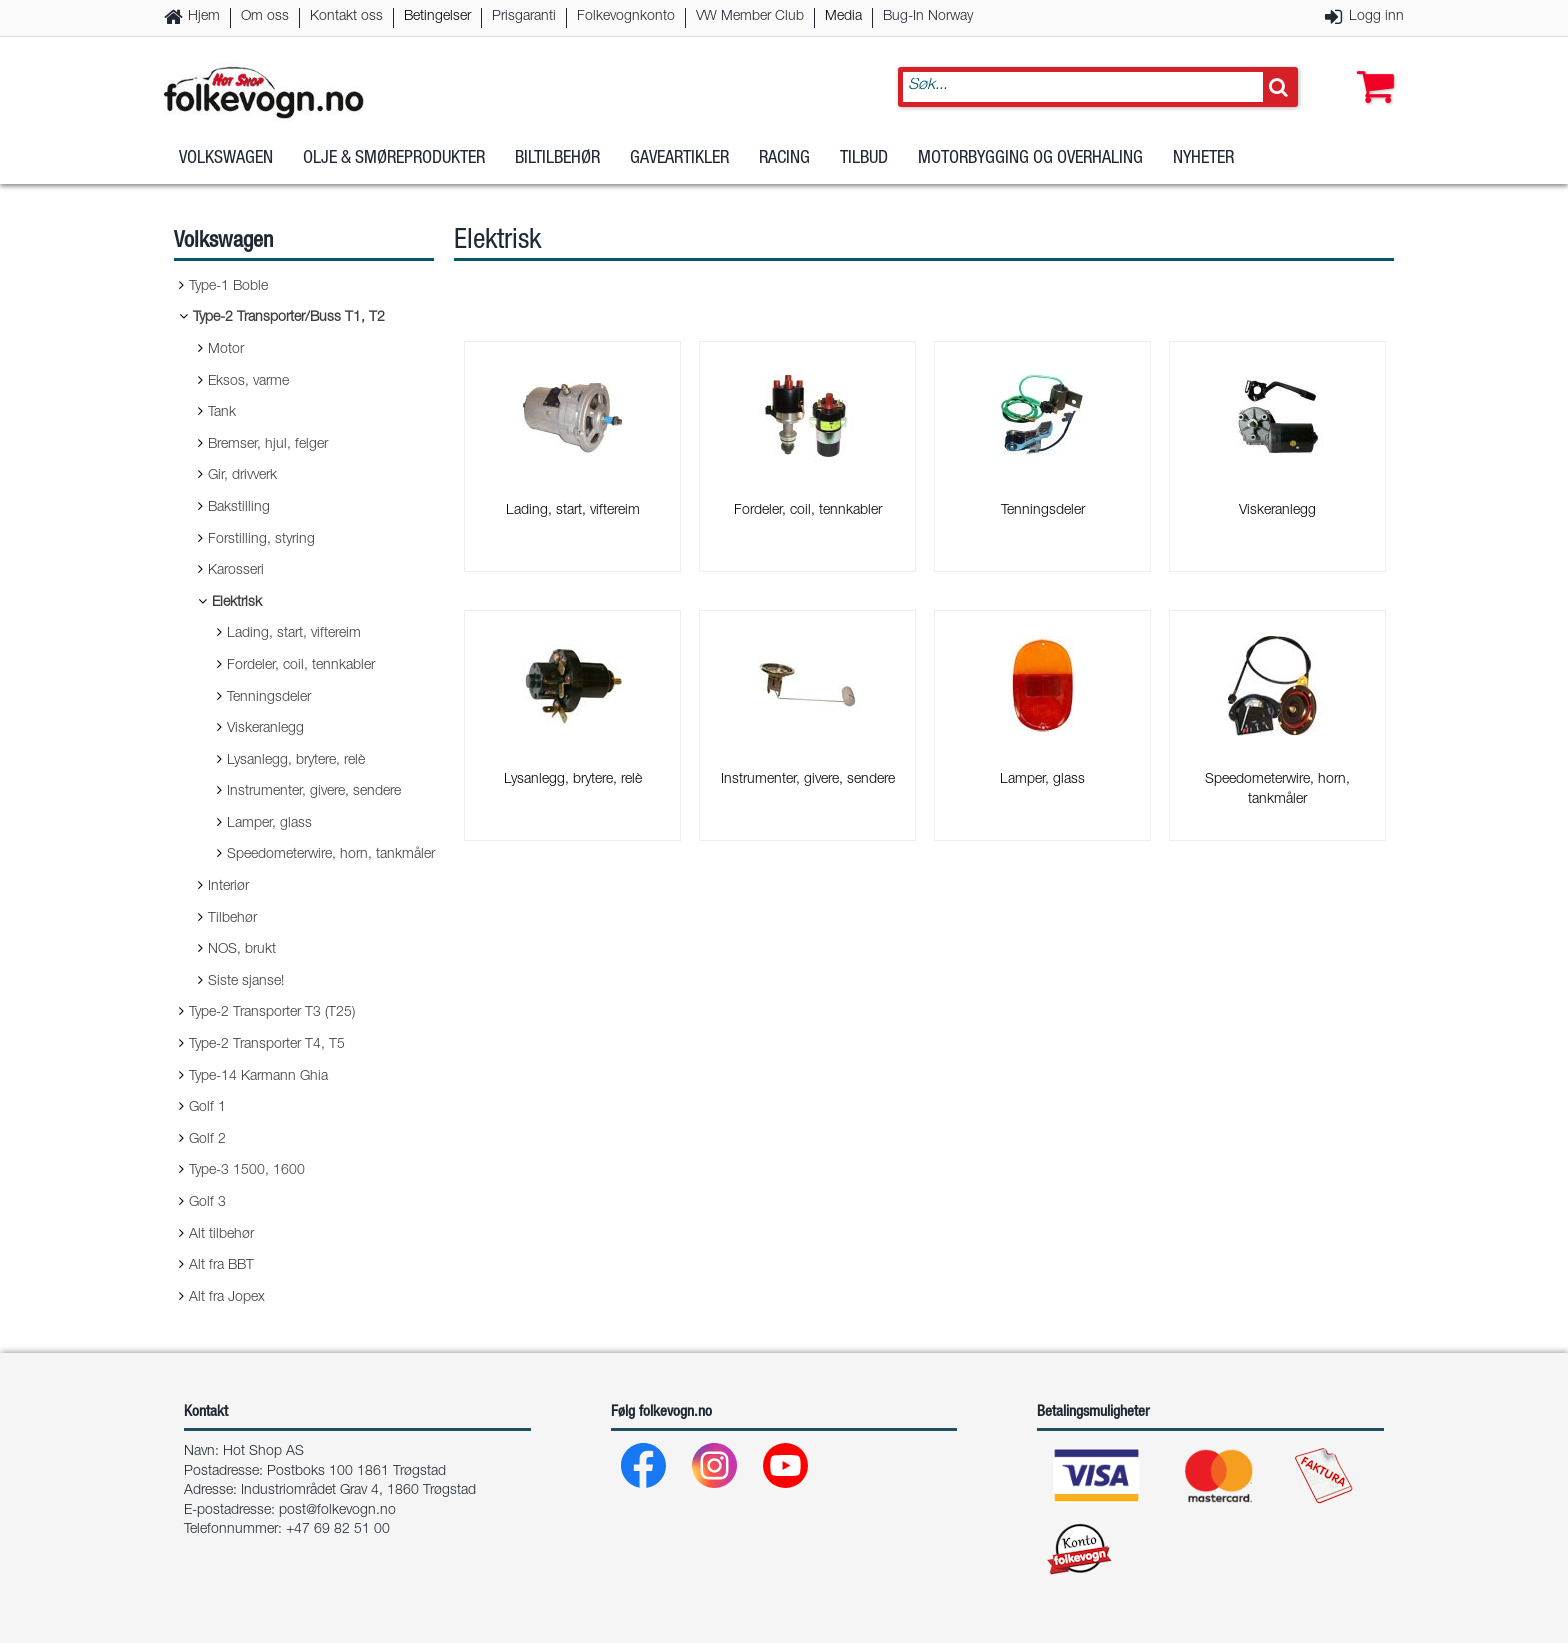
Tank (222, 413)
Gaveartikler (679, 159)
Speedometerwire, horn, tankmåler (331, 855)
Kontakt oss (346, 17)
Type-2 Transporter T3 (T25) (272, 1013)
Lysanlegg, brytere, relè (296, 761)
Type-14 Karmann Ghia (258, 1077)
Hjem (204, 17)
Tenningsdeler (269, 698)
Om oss (265, 17)
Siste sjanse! (246, 982)
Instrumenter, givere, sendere (314, 792)
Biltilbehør (557, 159)
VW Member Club (750, 17)
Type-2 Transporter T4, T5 (267, 1045)
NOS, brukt (242, 950)
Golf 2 (207, 1140)
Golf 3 (207, 1203)
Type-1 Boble (228, 287)
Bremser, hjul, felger (268, 445)
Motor (226, 350)
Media (843, 17)
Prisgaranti (524, 17)
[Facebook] (644, 1470)
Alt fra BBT (221, 1266)
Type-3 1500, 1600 (247, 1171)
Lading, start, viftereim (294, 634)
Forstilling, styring (261, 540)
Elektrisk (237, 603)
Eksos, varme (248, 382)
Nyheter (1203, 159)
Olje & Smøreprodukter (394, 159)
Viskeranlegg (265, 729)
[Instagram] (715, 1470)
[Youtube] (786, 1470)
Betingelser (437, 17)
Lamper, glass (269, 824)
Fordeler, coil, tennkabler (301, 666)
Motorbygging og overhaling (1030, 159)
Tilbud (864, 159)
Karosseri (236, 571)
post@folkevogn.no (337, 1511)
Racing (784, 159)
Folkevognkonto (626, 17)
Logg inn (1376, 17)
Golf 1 (207, 1108)
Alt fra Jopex (227, 1298)
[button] (1371, 67)
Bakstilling (239, 508)
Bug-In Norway (928, 17)
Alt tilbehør (221, 1235)
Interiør (228, 887)
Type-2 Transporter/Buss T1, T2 (289, 318)
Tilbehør (232, 919)
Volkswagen (226, 159)
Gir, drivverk (242, 476)
